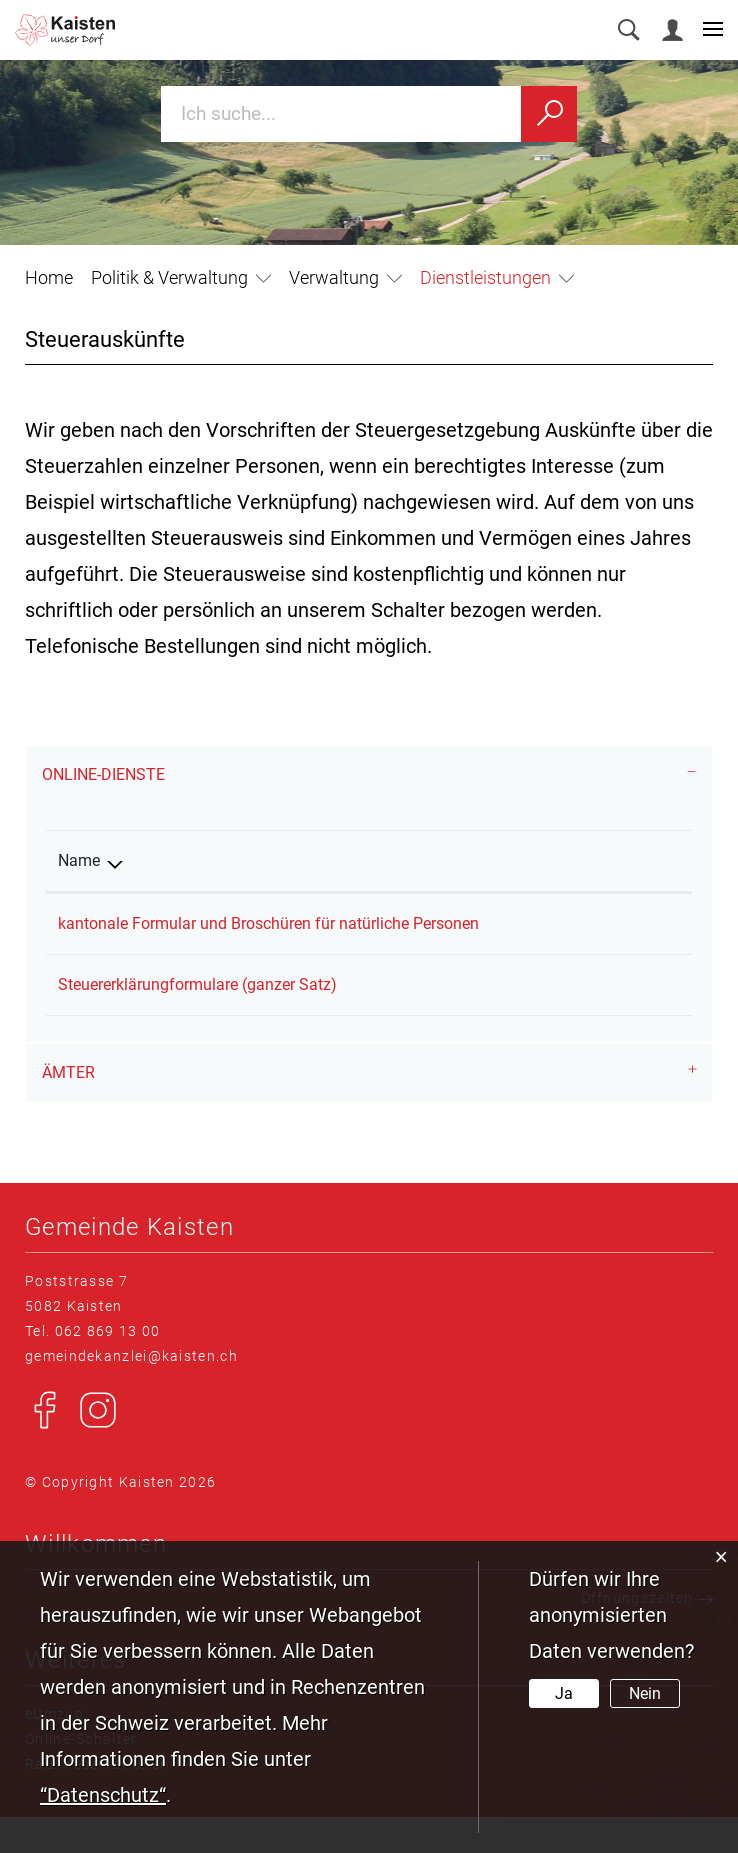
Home (49, 277)
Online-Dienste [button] (103, 774)
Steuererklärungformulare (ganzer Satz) (197, 1020)
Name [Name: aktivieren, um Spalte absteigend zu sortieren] (79, 860)
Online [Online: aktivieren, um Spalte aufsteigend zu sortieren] (514, 860)
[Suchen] (549, 114)
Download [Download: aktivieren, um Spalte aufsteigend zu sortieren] (626, 860)
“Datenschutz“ (103, 1795)
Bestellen (533, 1017)
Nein (645, 1693)
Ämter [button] (68, 1108)
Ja (564, 1693)
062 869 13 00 (108, 1367)
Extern (642, 920)
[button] (181, 277)
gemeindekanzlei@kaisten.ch (131, 1392)
